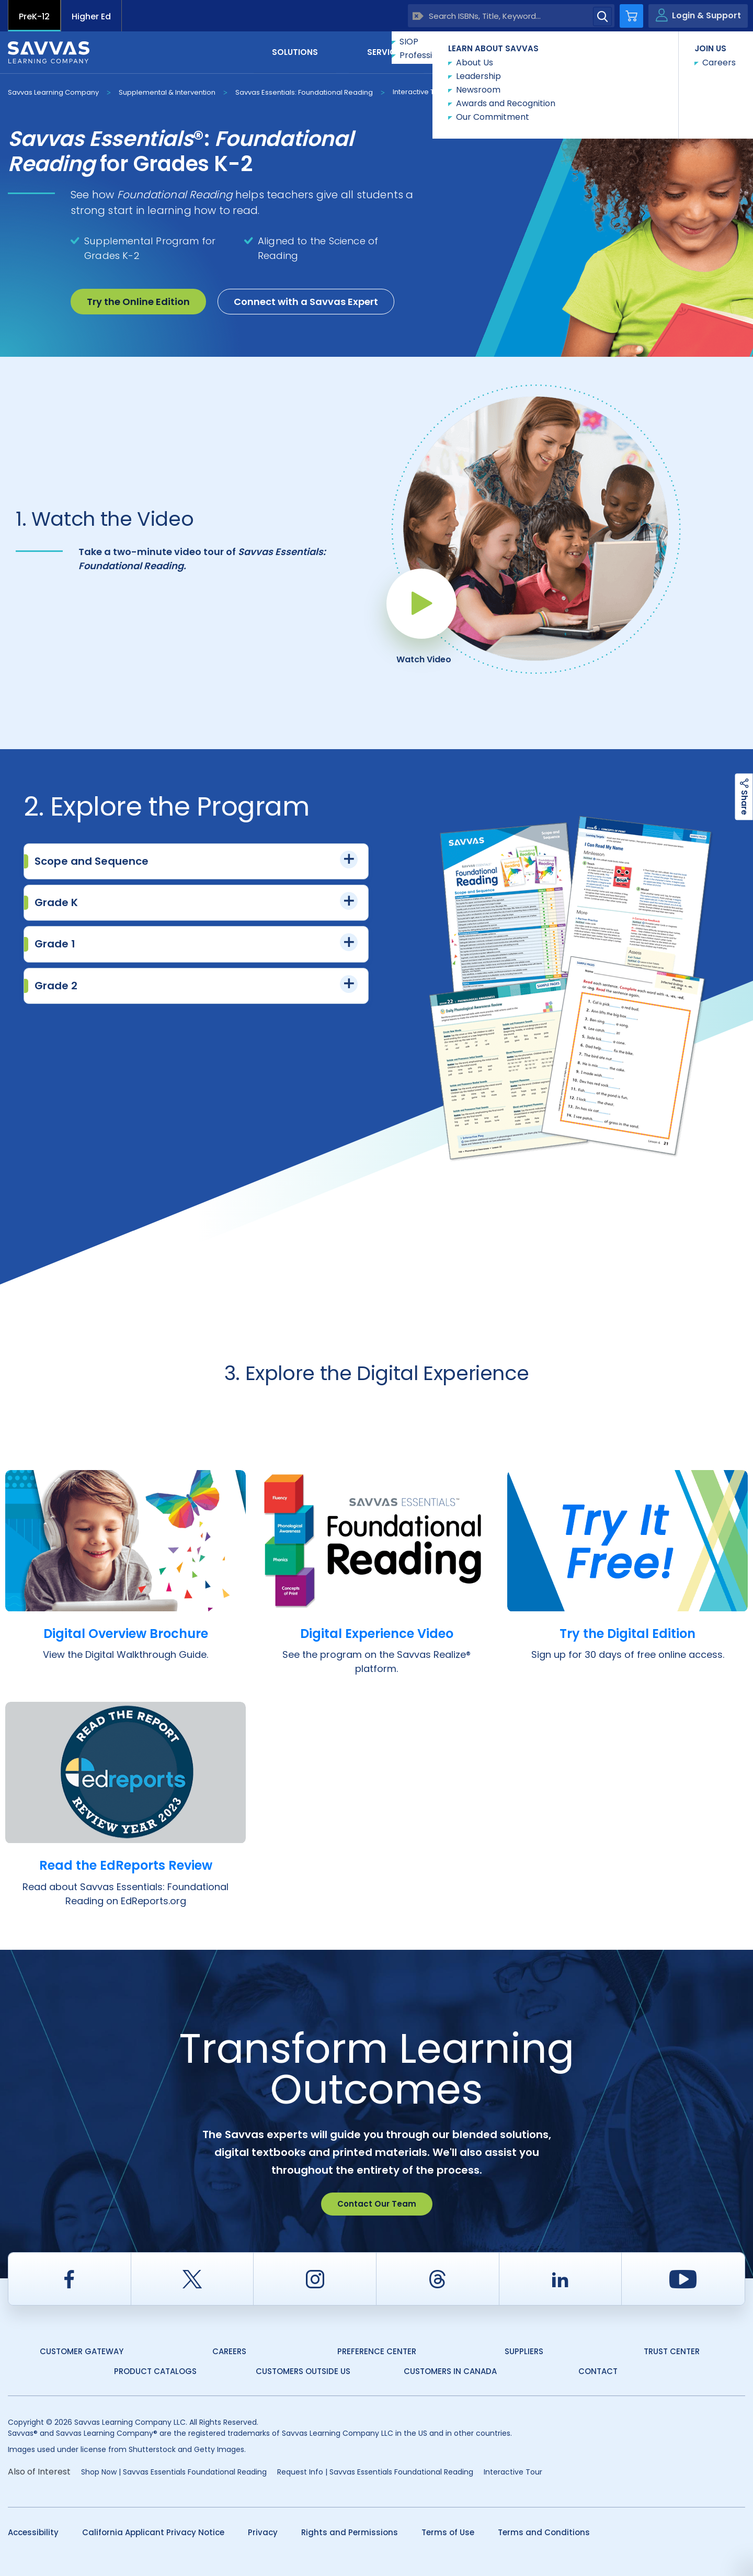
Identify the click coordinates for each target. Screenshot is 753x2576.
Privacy (263, 2532)
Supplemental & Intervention (167, 92)
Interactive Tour (419, 92)
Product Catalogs (155, 2371)
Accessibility (33, 2532)
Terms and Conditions (544, 2532)
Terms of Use (447, 2532)
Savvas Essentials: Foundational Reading (304, 92)
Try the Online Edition (138, 301)
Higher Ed (91, 16)
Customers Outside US (303, 2371)
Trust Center (672, 2351)
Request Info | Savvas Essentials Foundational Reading (375, 2472)
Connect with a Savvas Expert (306, 301)
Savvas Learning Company (53, 92)
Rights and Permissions (349, 2532)
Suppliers (524, 2351)
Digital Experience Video (376, 1633)
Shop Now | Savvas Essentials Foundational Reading (174, 2472)
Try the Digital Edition (627, 1633)
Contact (701, 51)
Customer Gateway (81, 2351)
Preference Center (376, 2351)
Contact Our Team (376, 2203)
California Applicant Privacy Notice (153, 2532)
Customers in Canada (450, 2371)
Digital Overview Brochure (125, 1633)
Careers (229, 2351)
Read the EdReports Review (125, 1865)
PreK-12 (34, 16)
